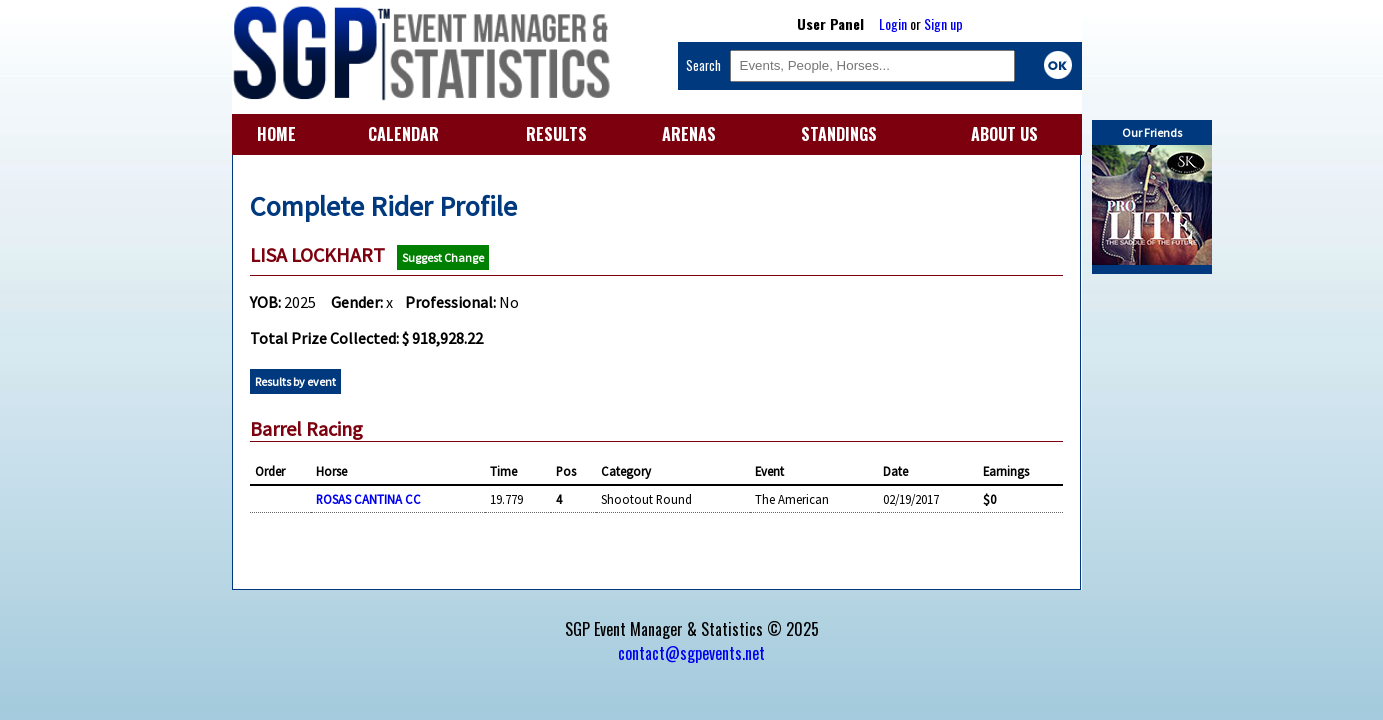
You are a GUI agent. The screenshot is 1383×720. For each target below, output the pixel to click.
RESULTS (556, 134)
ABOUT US (1004, 134)
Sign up (943, 23)
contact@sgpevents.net (691, 653)
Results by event (295, 381)
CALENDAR (403, 134)
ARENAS (689, 134)
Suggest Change (443, 257)
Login (893, 23)
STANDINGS (839, 134)
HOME (276, 134)
